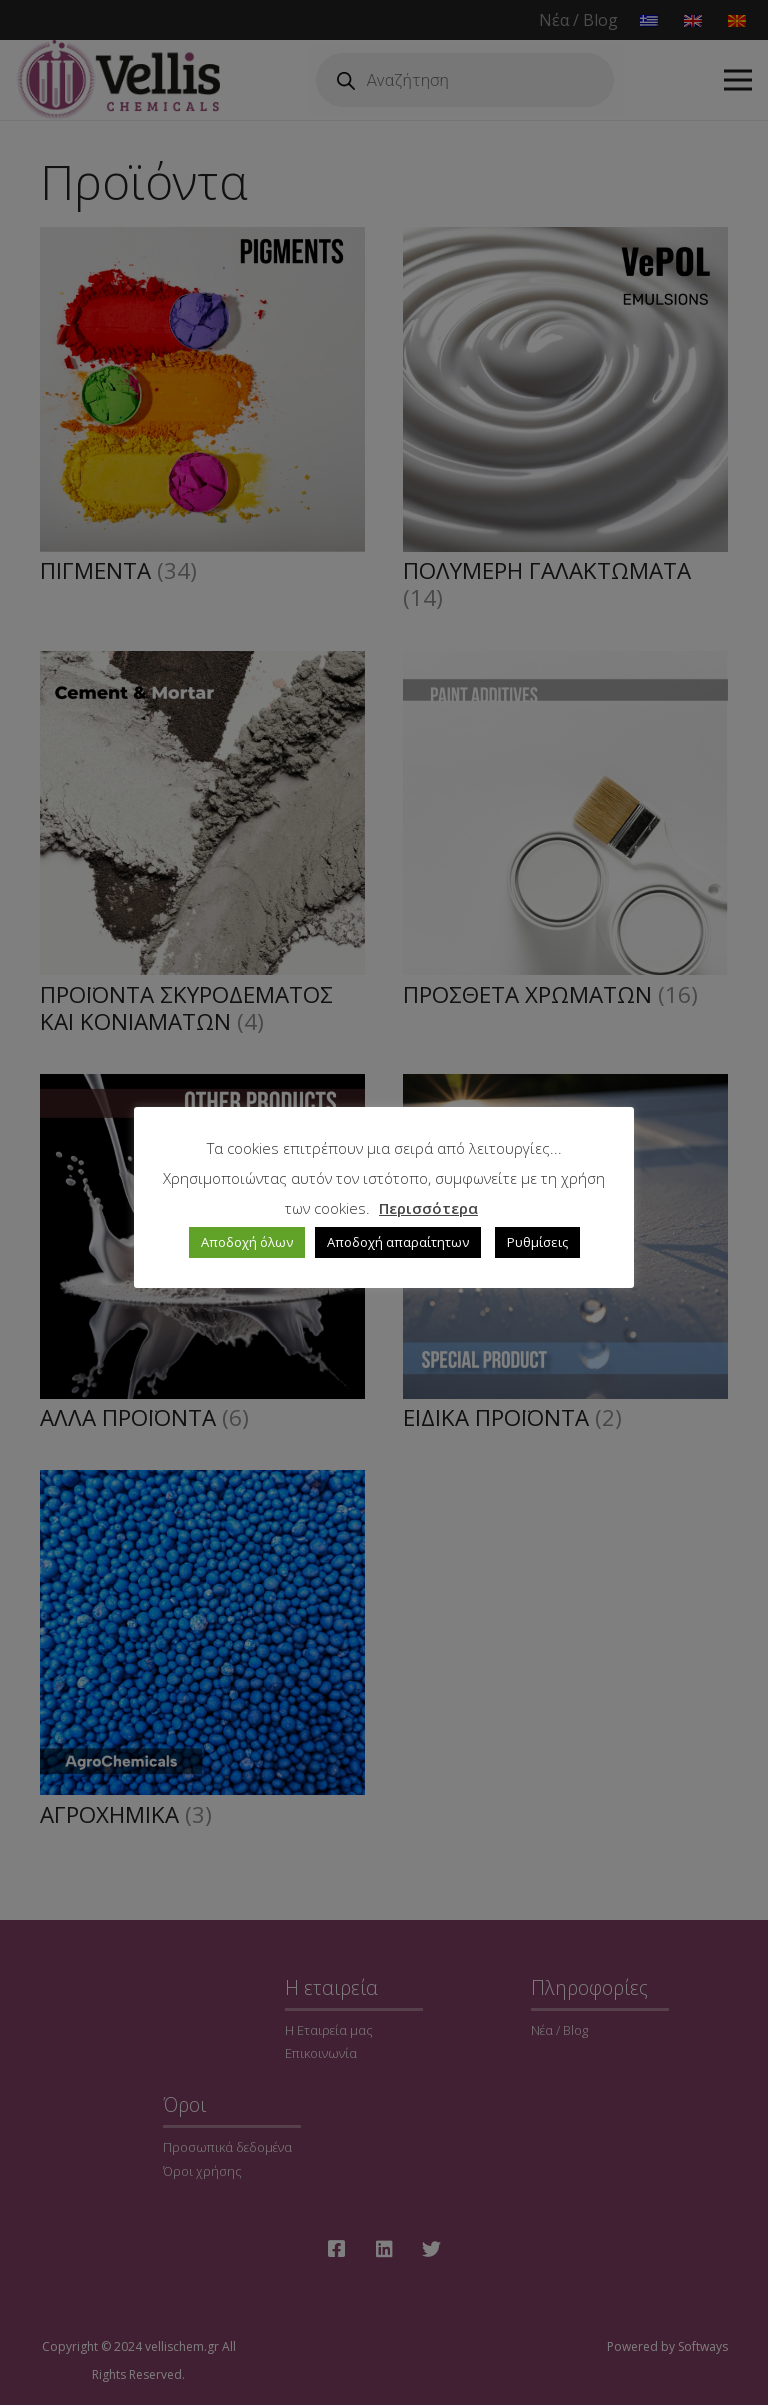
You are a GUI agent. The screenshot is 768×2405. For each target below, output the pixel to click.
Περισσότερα (428, 1208)
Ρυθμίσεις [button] (537, 1242)
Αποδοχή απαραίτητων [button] (398, 1242)
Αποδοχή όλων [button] (247, 1242)
